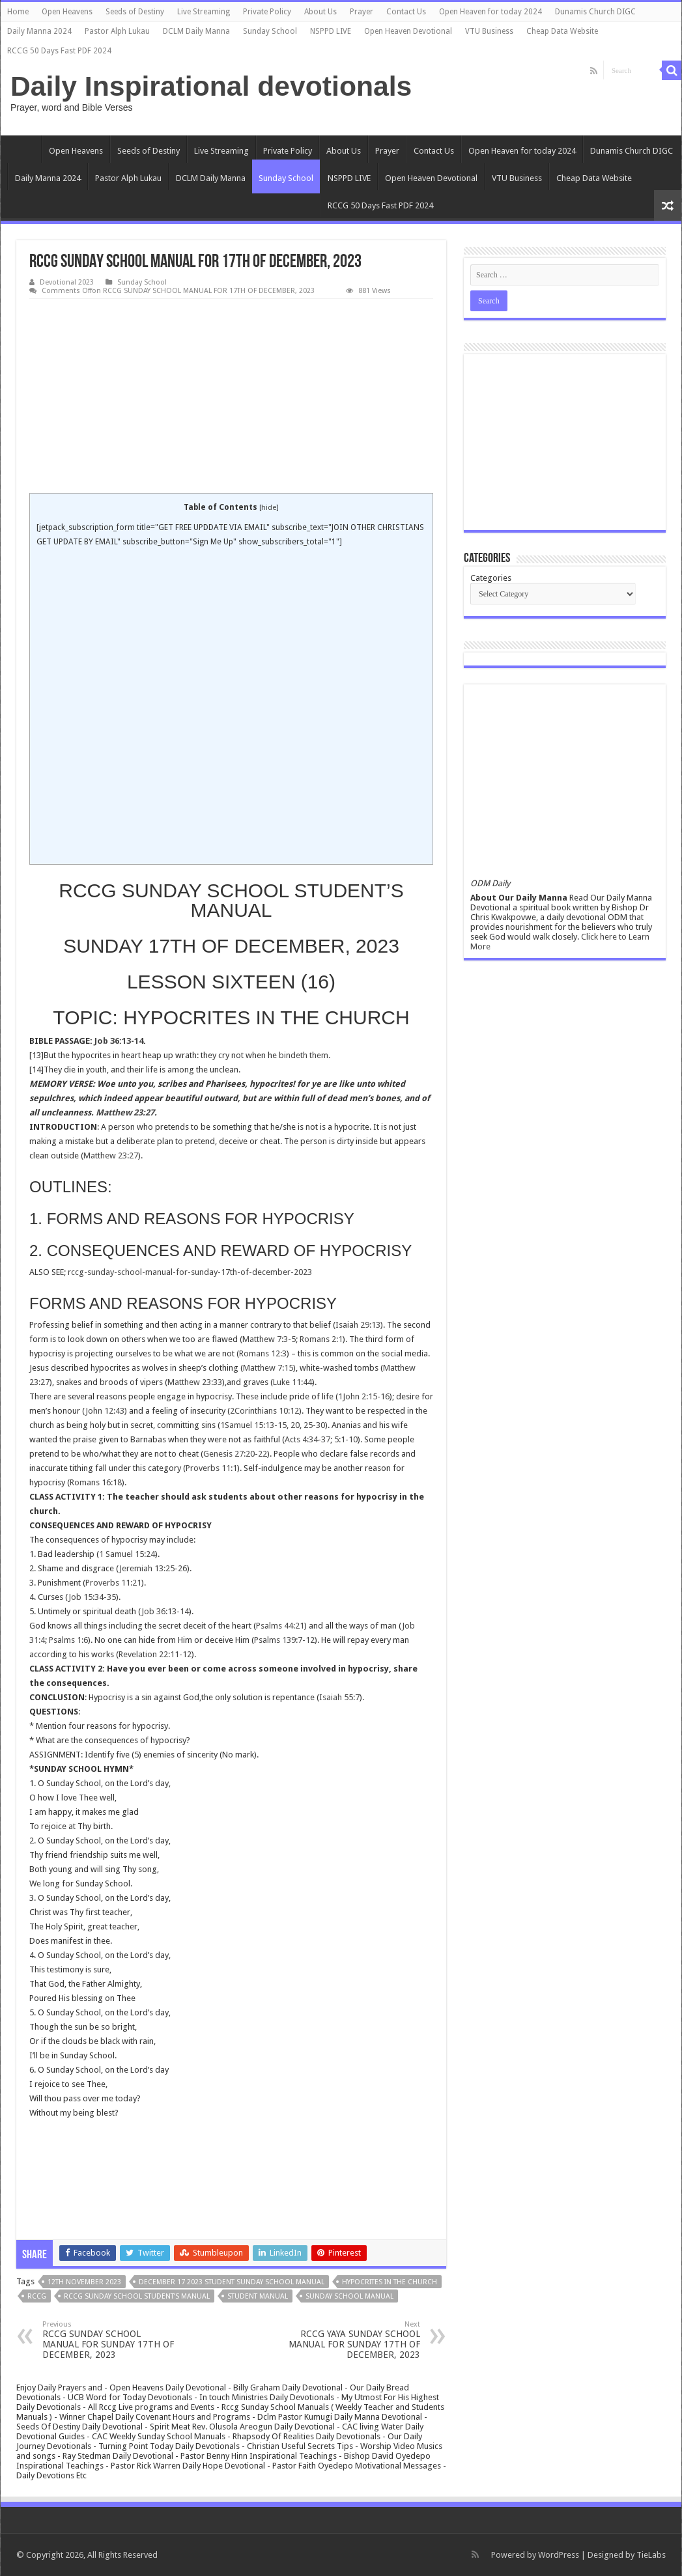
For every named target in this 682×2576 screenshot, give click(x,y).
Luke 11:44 (292, 1382)
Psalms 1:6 (68, 1640)
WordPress (558, 2555)
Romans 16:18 (96, 1482)
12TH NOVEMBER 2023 (84, 2282)
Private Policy (267, 11)
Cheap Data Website (562, 31)
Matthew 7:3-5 (269, 1339)
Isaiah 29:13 (357, 1325)
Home (18, 11)
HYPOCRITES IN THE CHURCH (389, 2282)
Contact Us (406, 11)
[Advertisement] (231, 396)
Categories (490, 578)
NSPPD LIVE (330, 31)
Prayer (361, 11)
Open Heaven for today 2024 (490, 11)
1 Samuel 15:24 (127, 1554)
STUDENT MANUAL (257, 2296)
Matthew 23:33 (194, 1382)
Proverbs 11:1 (211, 1468)
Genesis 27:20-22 (235, 1454)
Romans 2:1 (321, 1339)
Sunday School (270, 31)
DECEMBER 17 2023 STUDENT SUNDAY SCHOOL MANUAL (231, 2282)
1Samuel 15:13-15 (253, 1425)
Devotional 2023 (67, 282)
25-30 (314, 1425)
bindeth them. (304, 1055)
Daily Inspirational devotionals (211, 86)
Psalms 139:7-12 (284, 1640)
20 (295, 1425)
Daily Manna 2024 (39, 31)
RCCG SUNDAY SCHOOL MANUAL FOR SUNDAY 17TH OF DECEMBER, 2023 (109, 2340)
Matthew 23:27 (125, 1112)
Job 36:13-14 (118, 1041)
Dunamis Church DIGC (595, 11)
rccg (36, 2296)
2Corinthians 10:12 (264, 1411)
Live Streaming (203, 11)
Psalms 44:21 (280, 1626)
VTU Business (489, 31)
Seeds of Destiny (135, 11)
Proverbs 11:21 (113, 1583)
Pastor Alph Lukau (117, 31)
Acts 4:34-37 (307, 1439)
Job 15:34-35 (92, 1597)
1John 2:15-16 (364, 1396)
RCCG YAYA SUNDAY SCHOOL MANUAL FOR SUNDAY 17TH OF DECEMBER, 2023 (353, 2340)
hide (268, 507)
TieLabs (651, 2555)
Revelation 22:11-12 (155, 1654)
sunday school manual (349, 2296)
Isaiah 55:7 (339, 1697)
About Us (320, 11)
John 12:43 (104, 1411)
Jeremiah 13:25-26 (153, 1568)
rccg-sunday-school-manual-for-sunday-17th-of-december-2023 (190, 1272)
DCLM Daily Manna (196, 31)
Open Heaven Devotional (408, 31)
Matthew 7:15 (268, 1368)
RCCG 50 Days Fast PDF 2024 (59, 50)
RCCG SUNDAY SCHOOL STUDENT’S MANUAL (137, 2296)
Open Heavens (67, 11)
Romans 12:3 (263, 1353)
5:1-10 (346, 1439)
